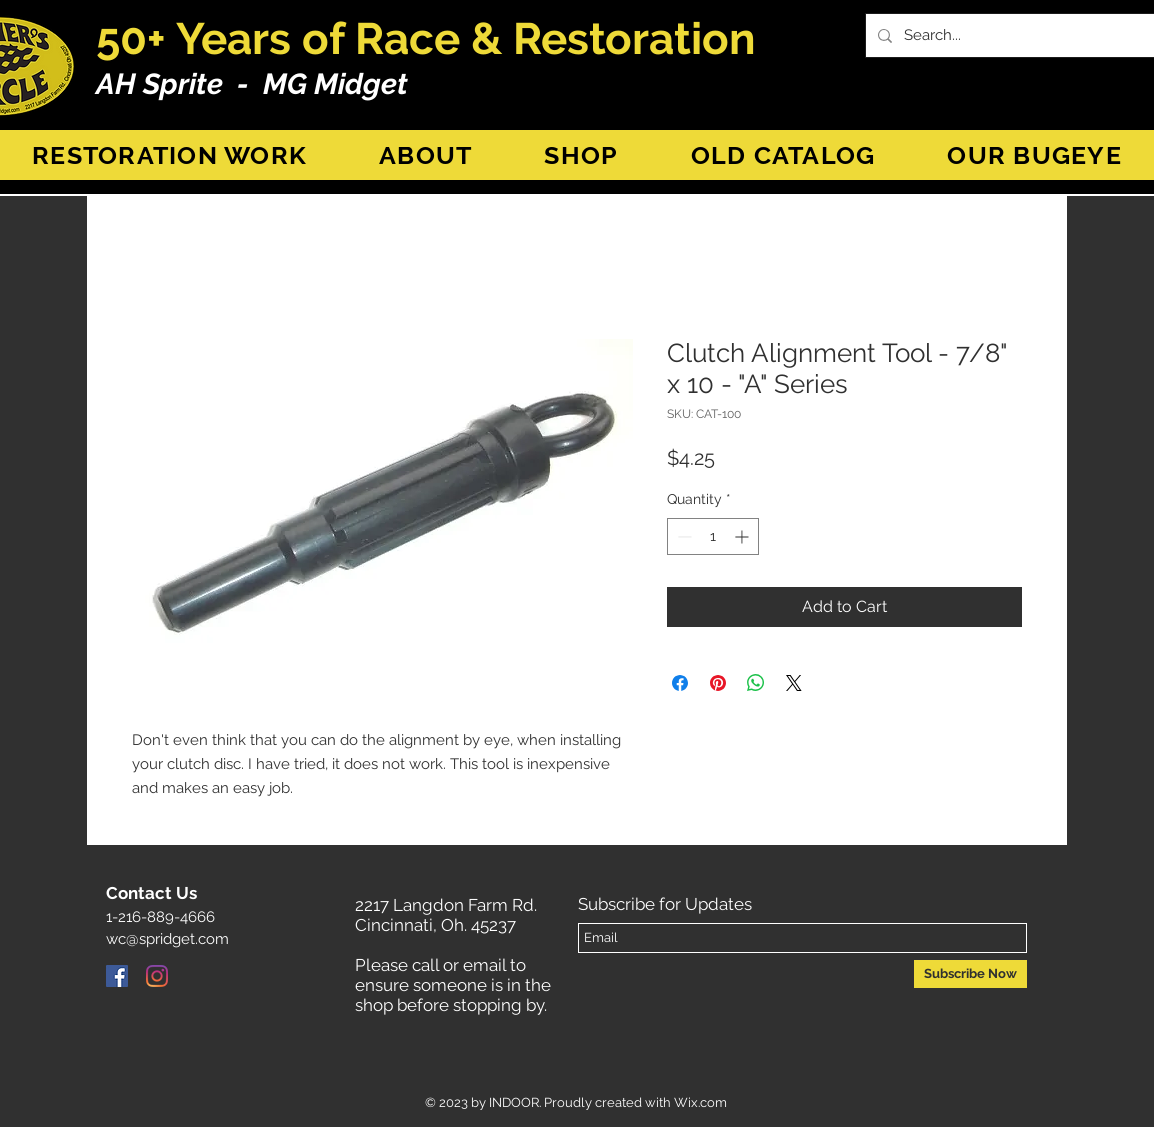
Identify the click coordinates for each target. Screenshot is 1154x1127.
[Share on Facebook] (680, 683)
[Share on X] (794, 683)
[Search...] (1015, 35)
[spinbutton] (713, 536)
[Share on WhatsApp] (756, 683)
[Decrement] (682, 536)
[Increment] (743, 536)
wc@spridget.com (167, 939)
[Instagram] (157, 976)
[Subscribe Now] (970, 974)
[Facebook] (117, 976)
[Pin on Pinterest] (718, 683)
